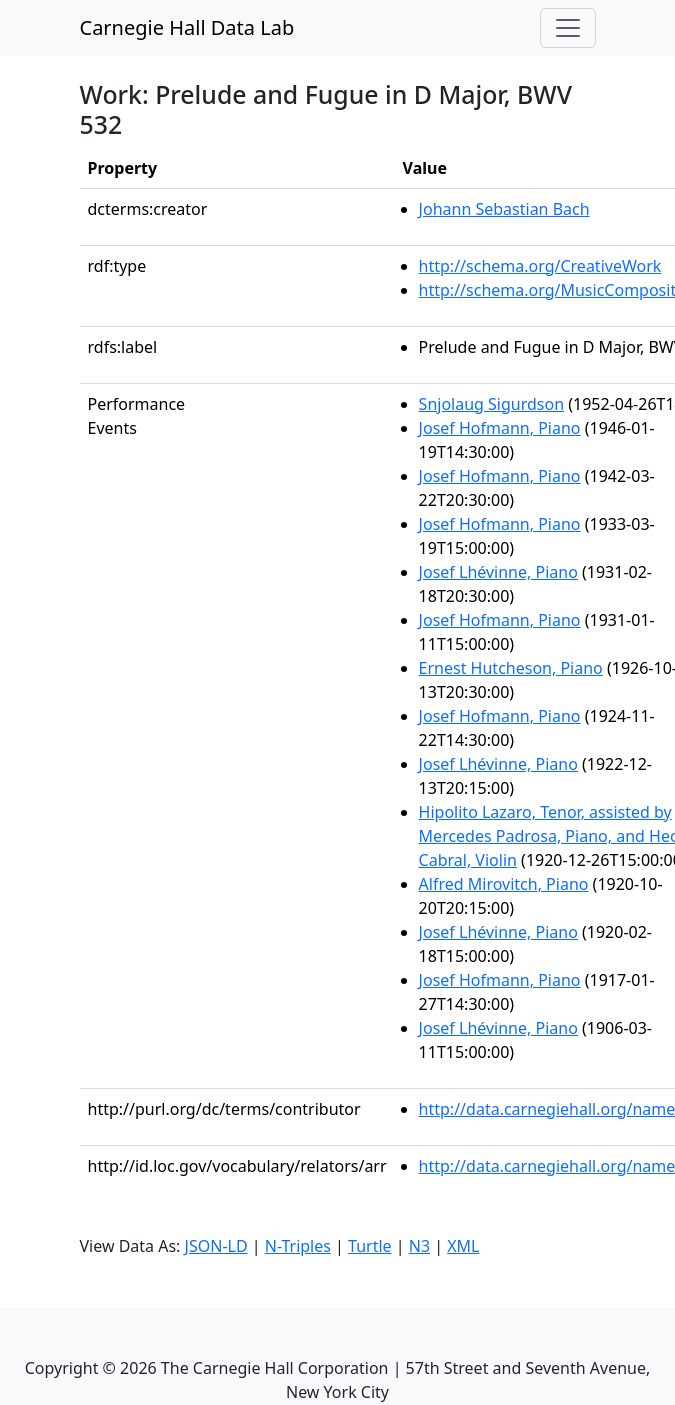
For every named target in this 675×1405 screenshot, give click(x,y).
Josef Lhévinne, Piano (498, 572)
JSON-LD (216, 1246)
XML (463, 1246)
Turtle (370, 1246)
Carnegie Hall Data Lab (187, 27)
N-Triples (298, 1246)
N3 (419, 1246)
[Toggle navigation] (568, 28)
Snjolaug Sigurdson (491, 404)
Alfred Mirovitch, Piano (504, 884)
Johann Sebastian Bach (504, 209)
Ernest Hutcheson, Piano (511, 668)
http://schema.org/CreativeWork (540, 266)
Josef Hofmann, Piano (500, 428)
